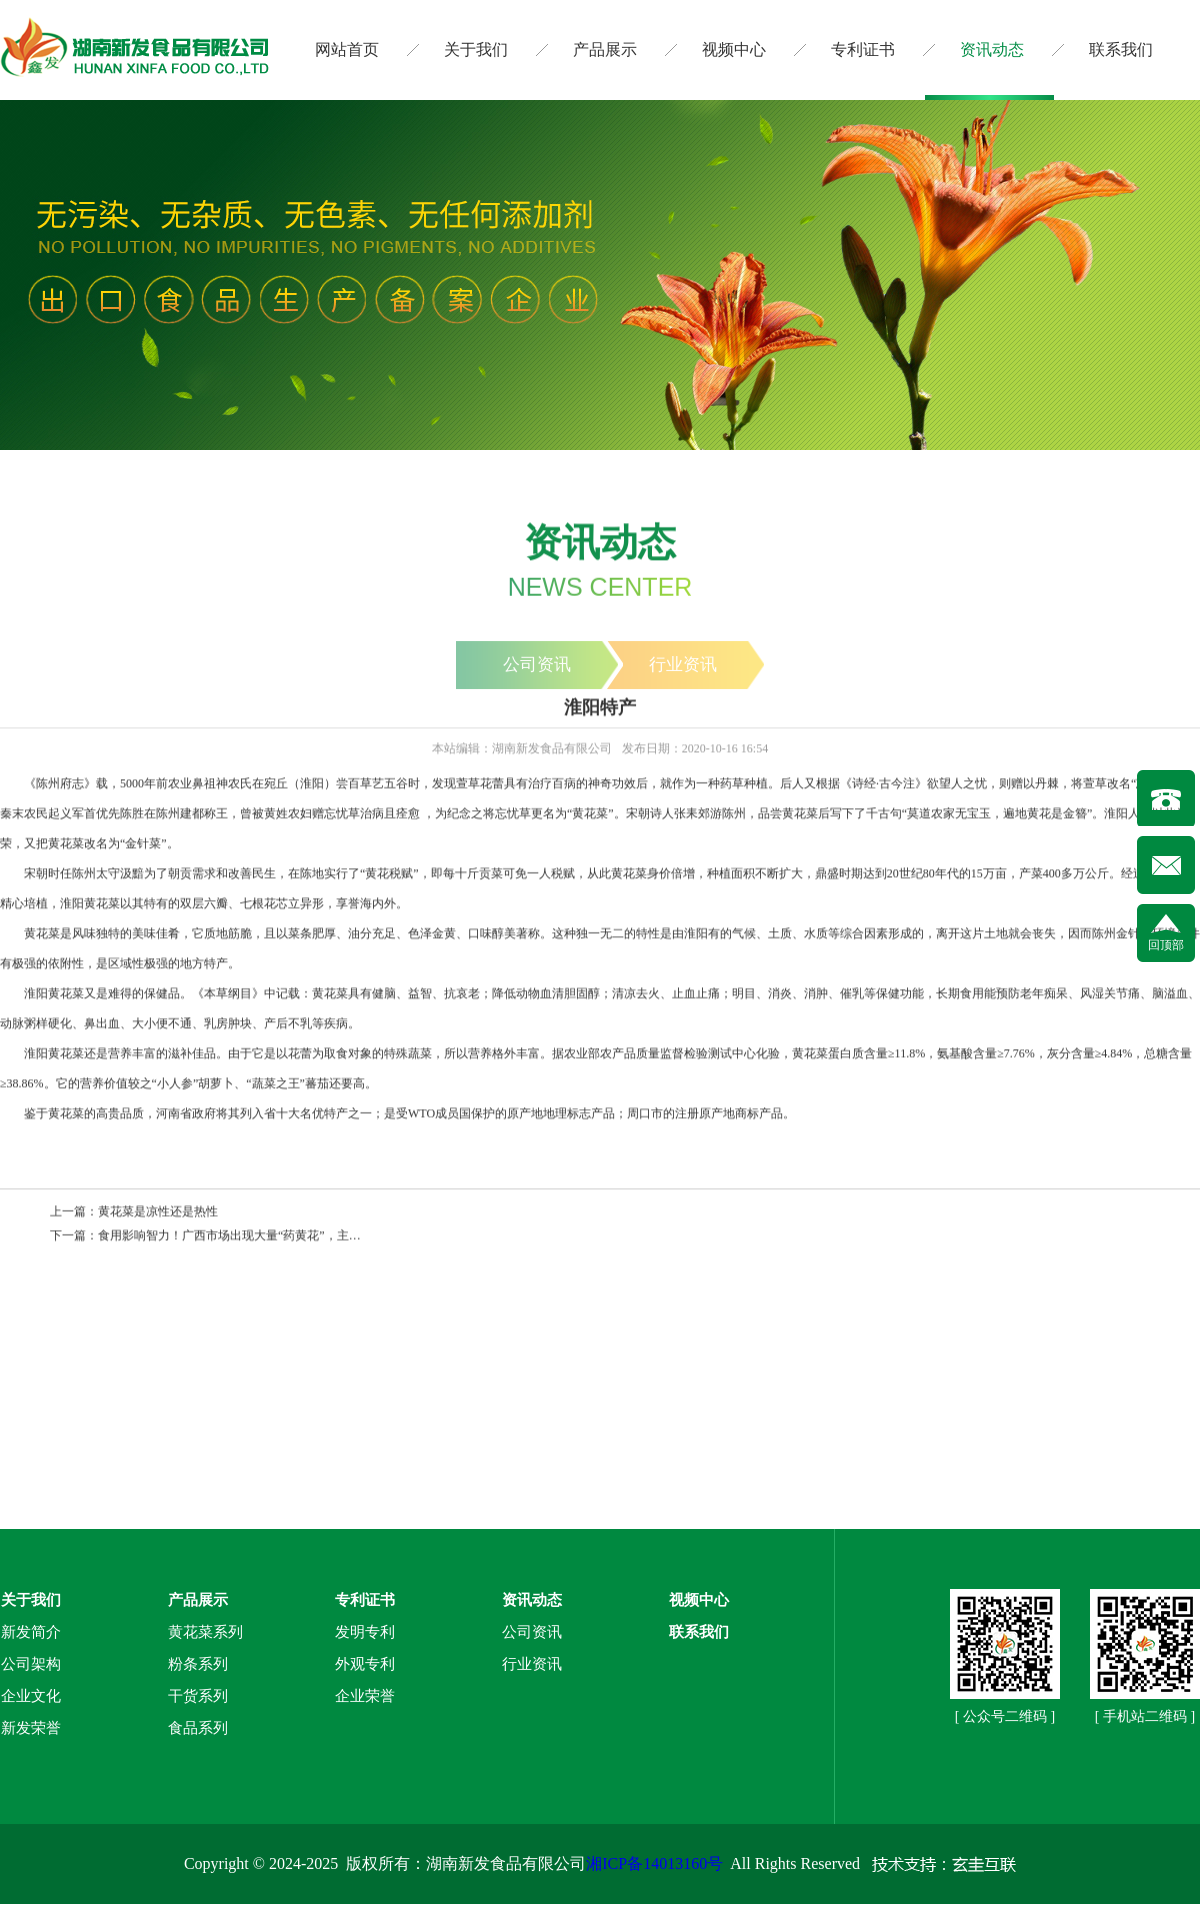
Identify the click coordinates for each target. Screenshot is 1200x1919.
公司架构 (31, 1664)
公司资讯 (532, 1632)
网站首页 (347, 49)
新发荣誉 (31, 1728)
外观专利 (365, 1664)
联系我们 (1121, 49)
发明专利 (365, 1632)
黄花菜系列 (205, 1632)
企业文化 (31, 1696)
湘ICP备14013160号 (654, 1863)
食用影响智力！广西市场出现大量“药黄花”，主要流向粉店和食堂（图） (289, 1237)
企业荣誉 (365, 1696)
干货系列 (198, 1696)
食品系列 (198, 1728)
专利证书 (863, 49)
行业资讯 (532, 1664)
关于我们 (476, 49)
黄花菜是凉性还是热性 (158, 1213)
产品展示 (605, 49)
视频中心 (734, 49)
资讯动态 (992, 49)
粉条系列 (198, 1664)
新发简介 (31, 1632)
